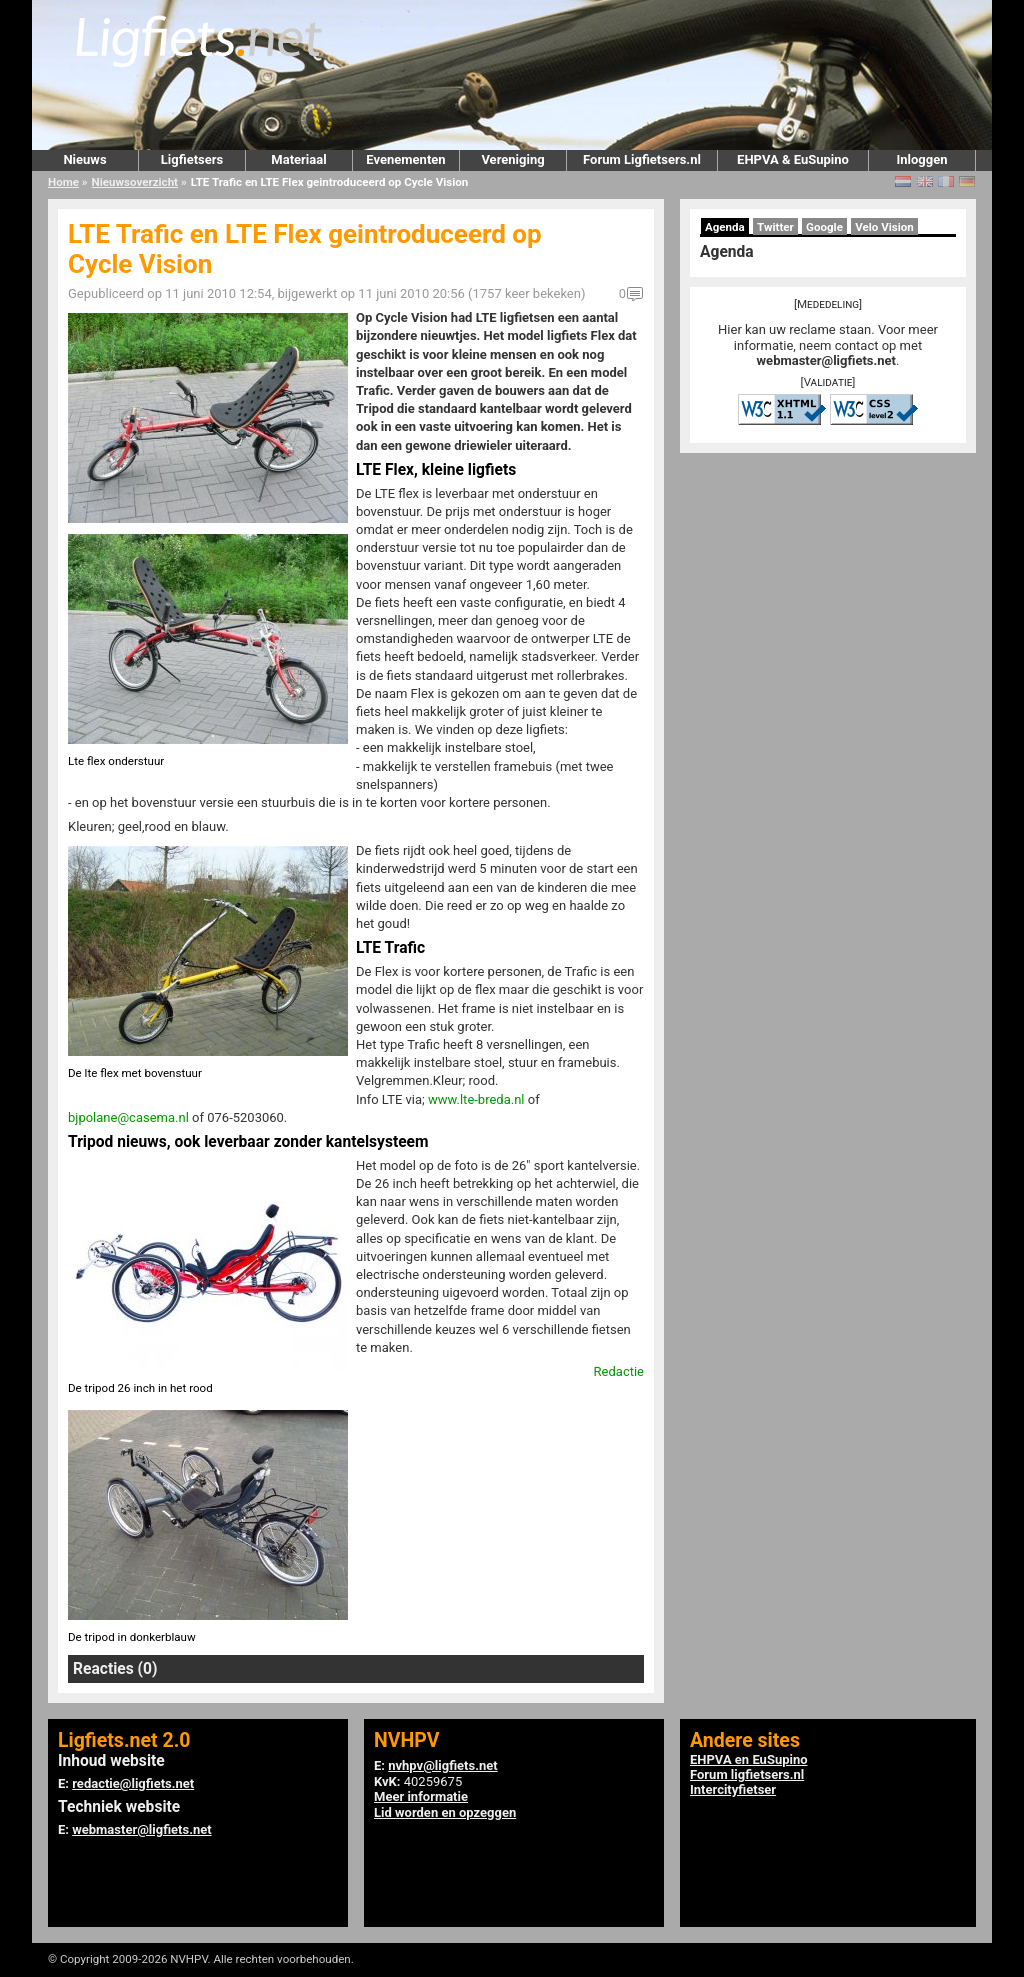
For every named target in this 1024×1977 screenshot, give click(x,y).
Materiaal (298, 159)
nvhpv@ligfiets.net (442, 1765)
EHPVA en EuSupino (749, 1759)
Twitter (775, 227)
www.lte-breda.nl (476, 1099)
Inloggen (921, 159)
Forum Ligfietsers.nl (642, 159)
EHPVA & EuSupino (793, 159)
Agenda (725, 227)
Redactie (619, 1371)
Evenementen (405, 159)
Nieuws (84, 159)
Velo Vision (884, 227)
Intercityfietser (733, 1789)
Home (63, 182)
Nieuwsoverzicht (135, 182)
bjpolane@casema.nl (128, 1117)
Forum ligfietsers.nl (747, 1774)
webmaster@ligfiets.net (826, 360)
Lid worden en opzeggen (445, 1812)
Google (824, 227)
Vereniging (512, 159)
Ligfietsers (192, 159)
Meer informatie (421, 1796)
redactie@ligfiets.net (133, 1783)
